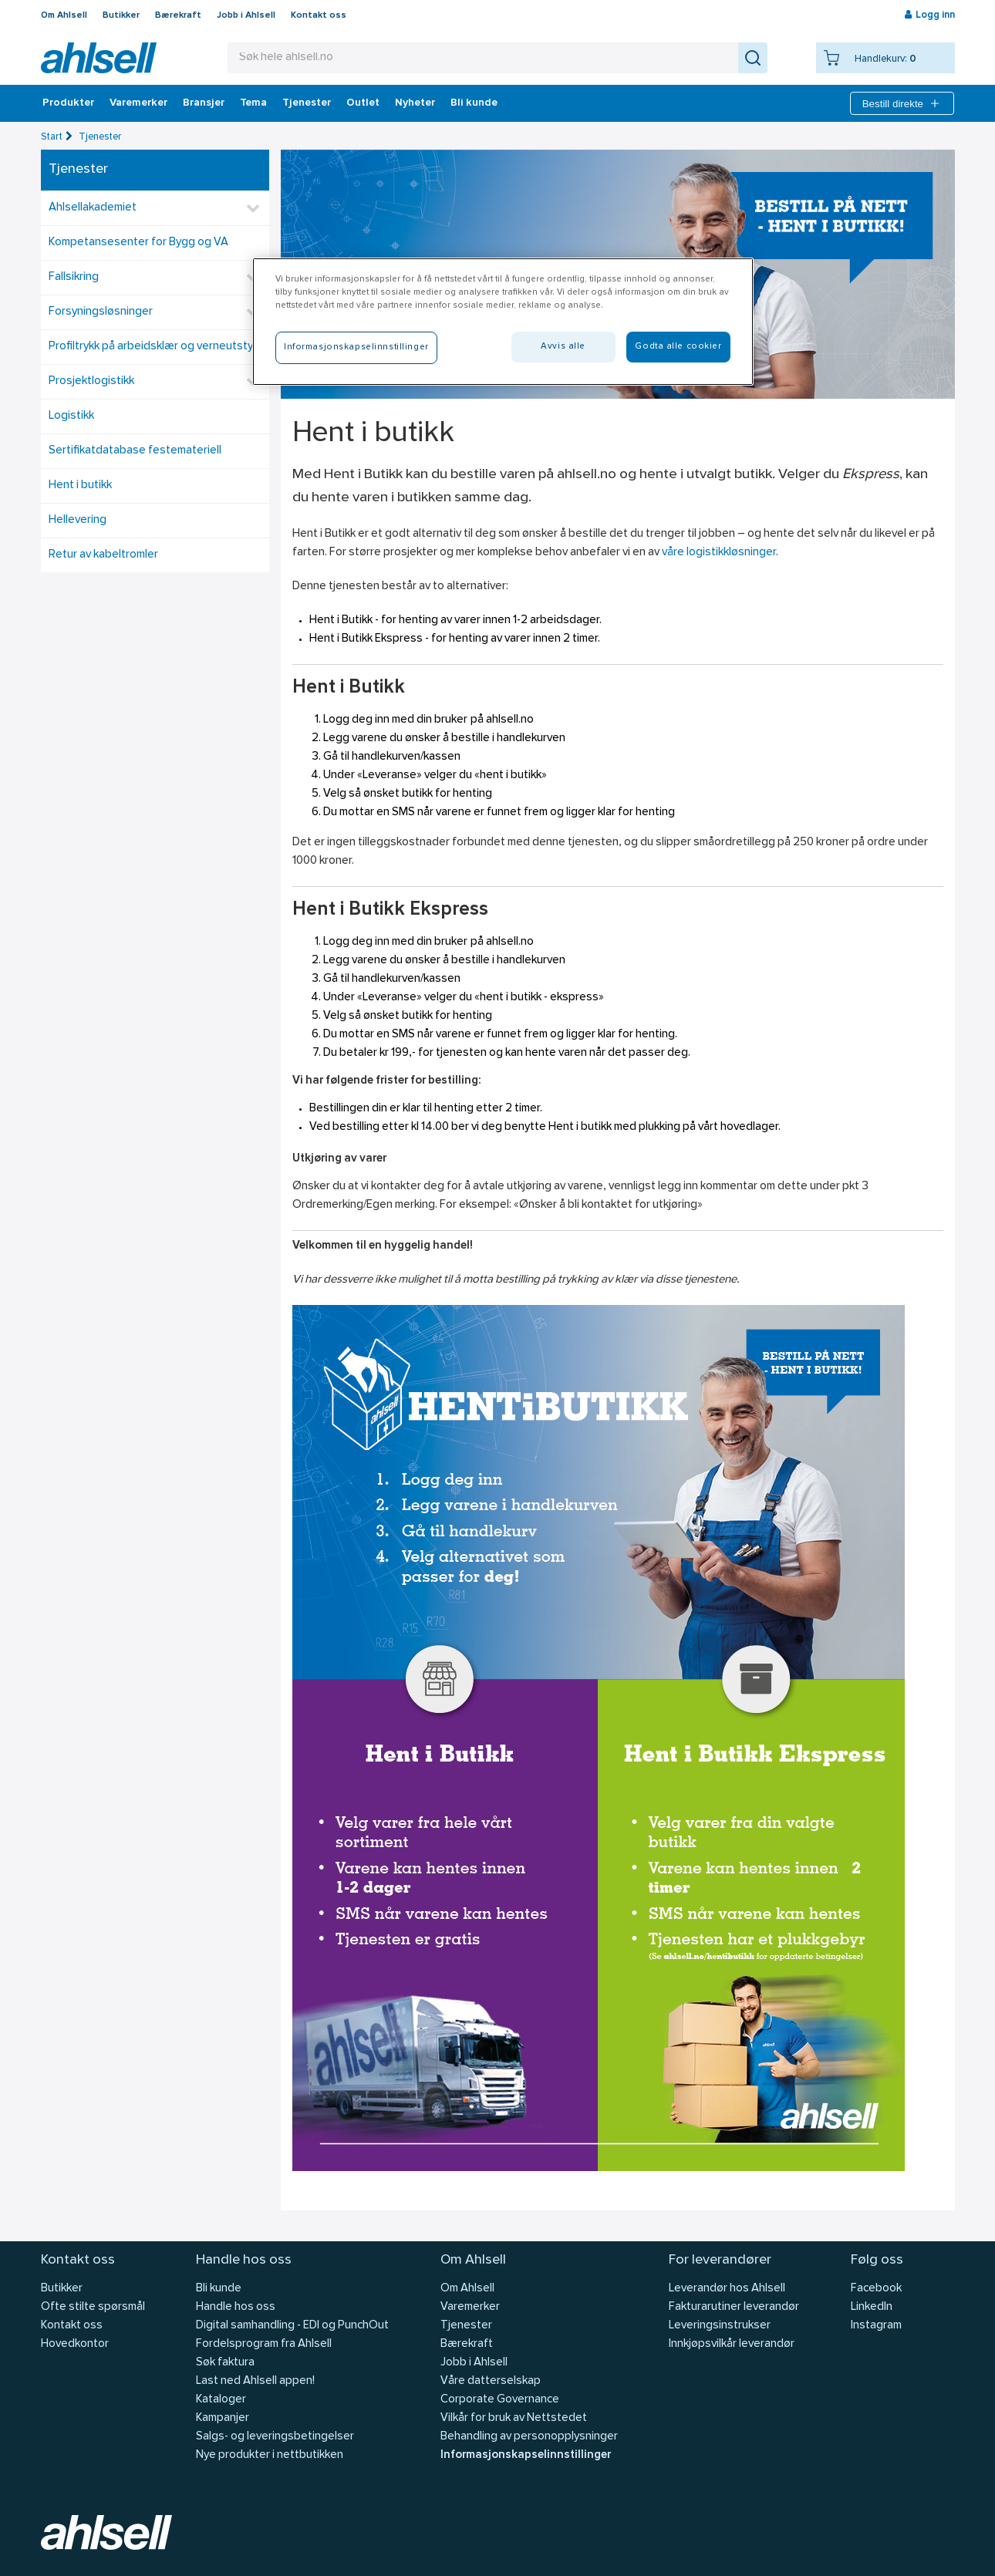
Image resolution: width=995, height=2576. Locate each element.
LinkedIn (871, 2307)
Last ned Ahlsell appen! (255, 2381)
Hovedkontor (75, 2344)
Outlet (362, 103)
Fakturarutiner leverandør (734, 2307)
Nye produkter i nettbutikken (269, 2455)
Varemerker (138, 103)
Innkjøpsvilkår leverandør (731, 2344)
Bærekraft (178, 15)
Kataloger (221, 2400)
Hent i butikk (80, 485)
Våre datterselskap (490, 2381)
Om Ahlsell (64, 15)
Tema (253, 103)
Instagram (876, 2326)
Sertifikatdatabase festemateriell (135, 451)
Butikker (121, 15)
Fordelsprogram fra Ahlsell (264, 2344)
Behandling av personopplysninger (529, 2437)
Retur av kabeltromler (103, 555)
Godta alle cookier (678, 346)
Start (51, 137)
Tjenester (306, 103)
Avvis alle (563, 346)
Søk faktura (225, 2363)
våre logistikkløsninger (719, 553)
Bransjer (203, 103)
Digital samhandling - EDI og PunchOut (292, 2326)
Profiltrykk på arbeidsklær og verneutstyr (153, 347)
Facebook (876, 2289)
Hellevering (77, 520)
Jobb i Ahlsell (246, 15)
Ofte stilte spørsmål (93, 2307)
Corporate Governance (499, 2400)
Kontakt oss (318, 15)
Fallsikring (74, 277)
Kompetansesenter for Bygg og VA (138, 243)
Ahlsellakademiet (93, 208)
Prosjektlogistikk (91, 381)
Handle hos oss (235, 2307)
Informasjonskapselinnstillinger (525, 2455)
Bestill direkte (902, 103)
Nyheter (415, 103)
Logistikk (71, 416)
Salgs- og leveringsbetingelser (275, 2437)
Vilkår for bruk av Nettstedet (513, 2418)
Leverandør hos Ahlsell (727, 2289)
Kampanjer (222, 2418)
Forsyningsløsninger (101, 312)
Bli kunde (474, 103)
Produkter (68, 103)
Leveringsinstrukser (720, 2326)
